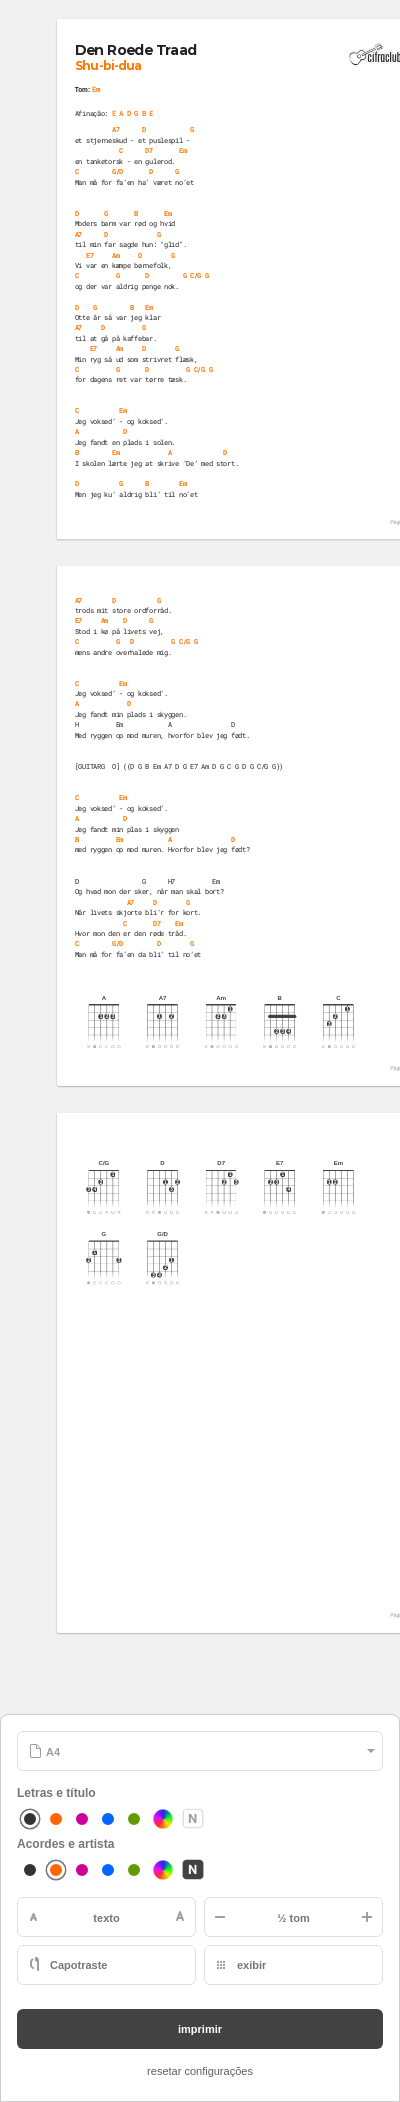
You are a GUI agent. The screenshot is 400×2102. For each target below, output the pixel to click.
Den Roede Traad (136, 50)
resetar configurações (200, 2071)
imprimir (200, 2029)
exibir (251, 1965)
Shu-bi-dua (108, 65)
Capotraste (78, 1965)
